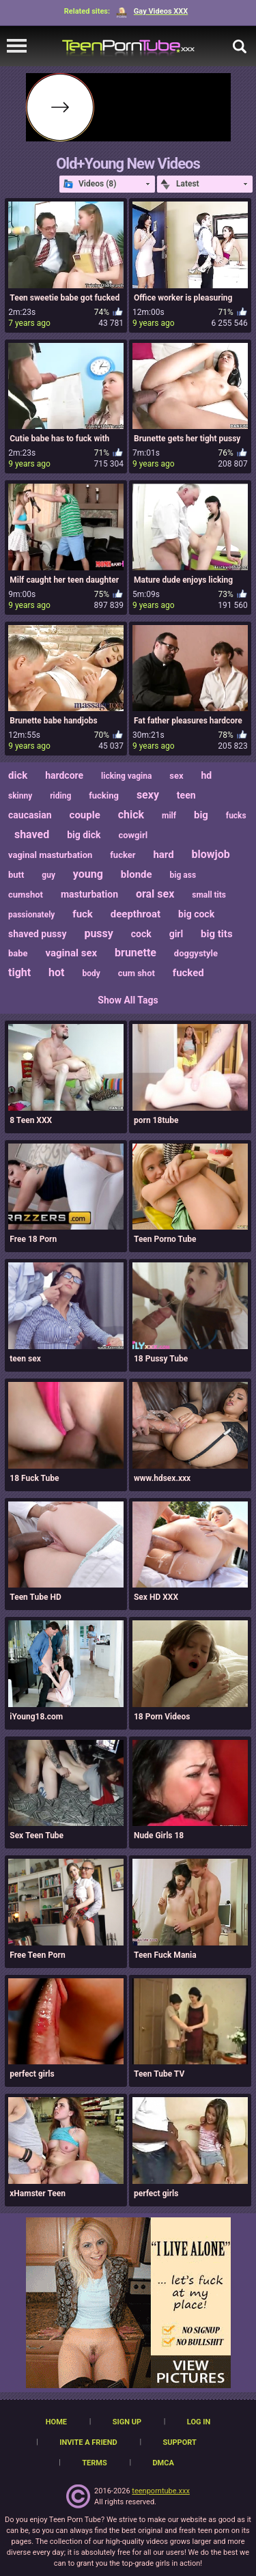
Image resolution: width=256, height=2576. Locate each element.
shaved (31, 834)
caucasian (30, 814)
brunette (135, 952)
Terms (94, 2463)
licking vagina (126, 776)
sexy (148, 794)
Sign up (127, 2422)
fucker (122, 855)
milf (169, 815)
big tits (217, 934)
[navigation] (17, 46)
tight (19, 972)
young (88, 874)
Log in (198, 2422)
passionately (31, 914)
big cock (196, 914)
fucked (188, 973)
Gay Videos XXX (152, 11)
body (91, 973)
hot (56, 972)
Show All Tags (128, 1000)
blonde (136, 874)
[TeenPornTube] (128, 46)
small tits (209, 895)
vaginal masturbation (50, 855)
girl (176, 933)
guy (48, 875)
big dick (83, 834)
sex (176, 776)
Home (56, 2422)
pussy (98, 933)
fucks (236, 815)
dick (17, 775)
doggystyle (196, 953)
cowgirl (132, 835)
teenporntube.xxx (161, 2491)
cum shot (136, 973)
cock (141, 933)
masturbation (89, 894)
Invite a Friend (88, 2442)
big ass (183, 875)
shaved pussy (37, 933)
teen (186, 795)
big (201, 815)
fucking (104, 795)
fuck (82, 914)
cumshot (25, 894)
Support (179, 2442)
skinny (20, 796)
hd (206, 775)
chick (131, 814)
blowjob (211, 854)
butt (16, 875)
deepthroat (135, 914)
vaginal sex (72, 953)
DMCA (162, 2463)
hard (163, 854)
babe (18, 953)
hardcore (64, 775)
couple (85, 815)
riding (60, 796)
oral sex (155, 893)
